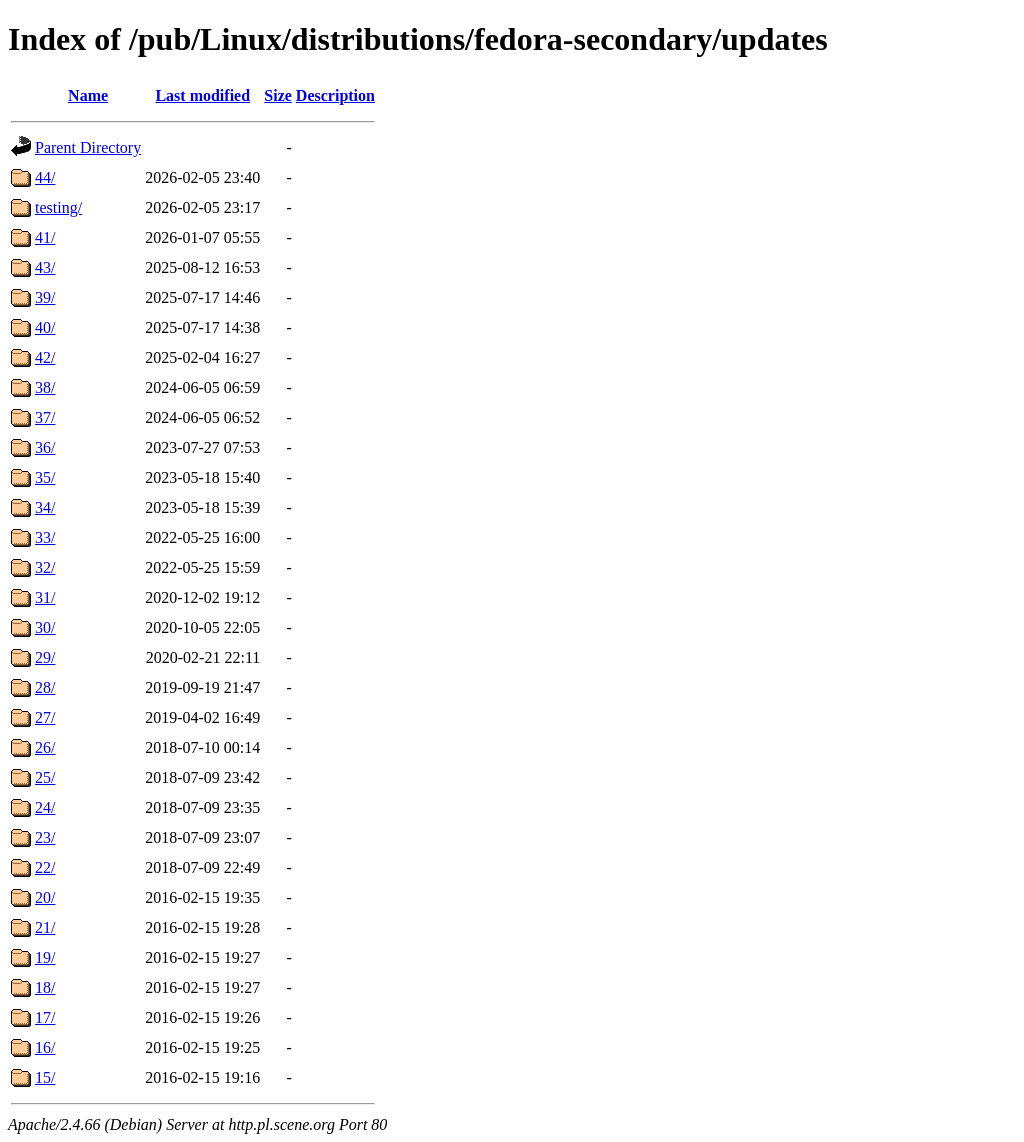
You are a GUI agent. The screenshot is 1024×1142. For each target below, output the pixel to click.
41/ (45, 237)
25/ (45, 777)
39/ (45, 297)
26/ (45, 747)
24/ (45, 807)
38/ (45, 387)
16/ (45, 1047)
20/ (45, 897)
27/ (45, 717)
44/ (45, 177)
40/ (45, 327)
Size (278, 95)
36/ (45, 447)
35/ (45, 477)
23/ (45, 837)
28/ (45, 687)
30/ (45, 627)
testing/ (58, 207)
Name (88, 95)
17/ (45, 1017)
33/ (45, 537)
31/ (45, 597)
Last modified (202, 95)
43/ (45, 267)
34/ (45, 507)
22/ (45, 867)
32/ (45, 567)
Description (335, 95)
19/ (45, 957)
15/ (45, 1077)
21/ (45, 927)
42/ (45, 357)
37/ (45, 417)
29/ (45, 657)
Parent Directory (88, 147)
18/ (45, 987)
